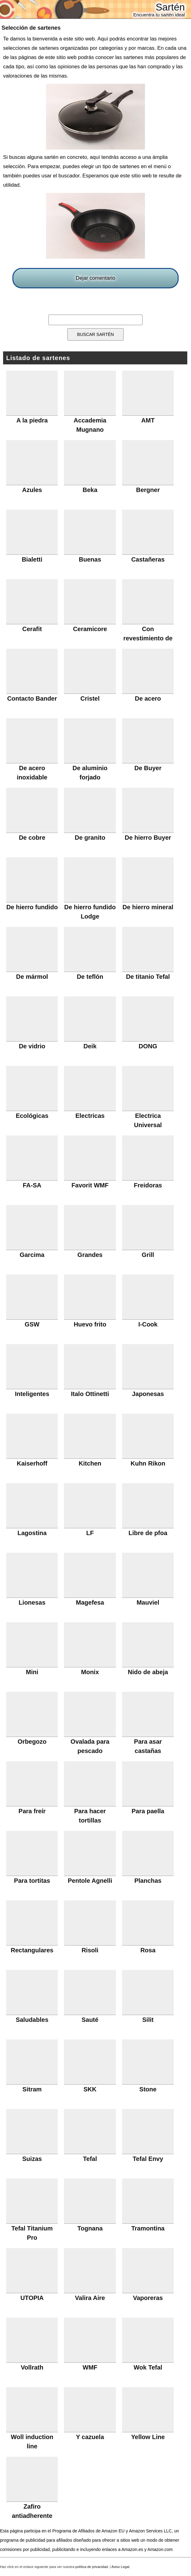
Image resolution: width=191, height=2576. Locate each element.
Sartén (170, 7)
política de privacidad (91, 2567)
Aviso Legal (120, 2567)
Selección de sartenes (31, 28)
